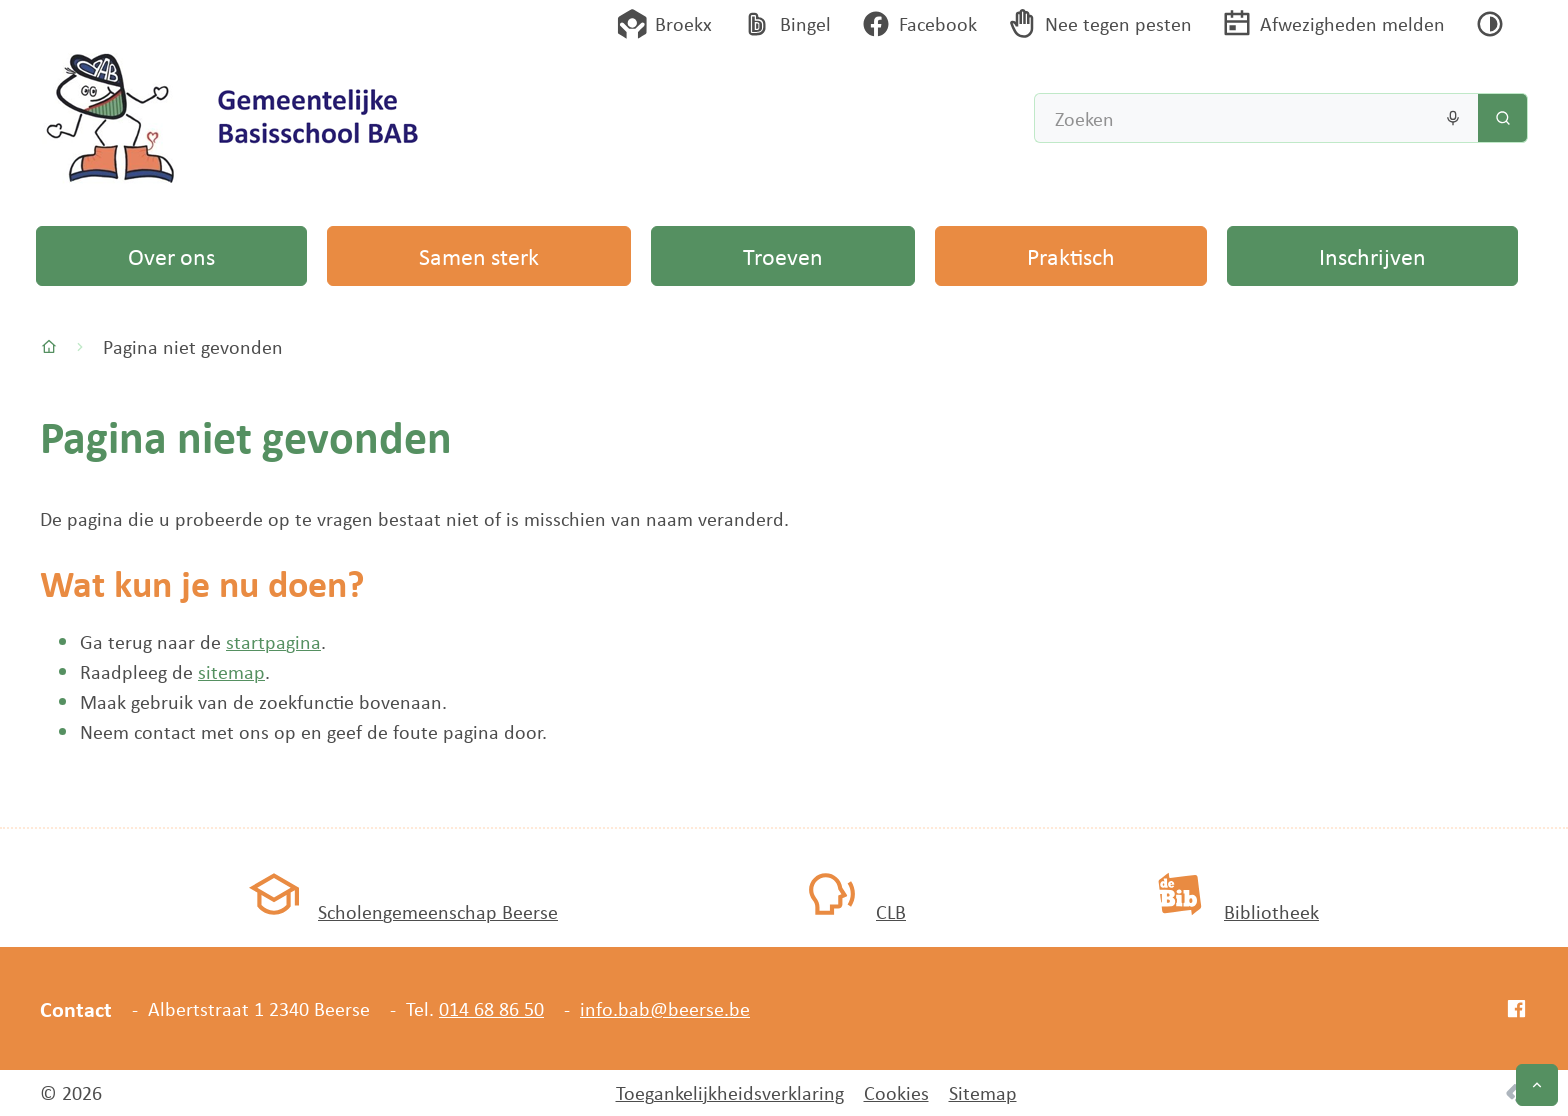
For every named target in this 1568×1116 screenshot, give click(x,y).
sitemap (231, 671)
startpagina (273, 641)
